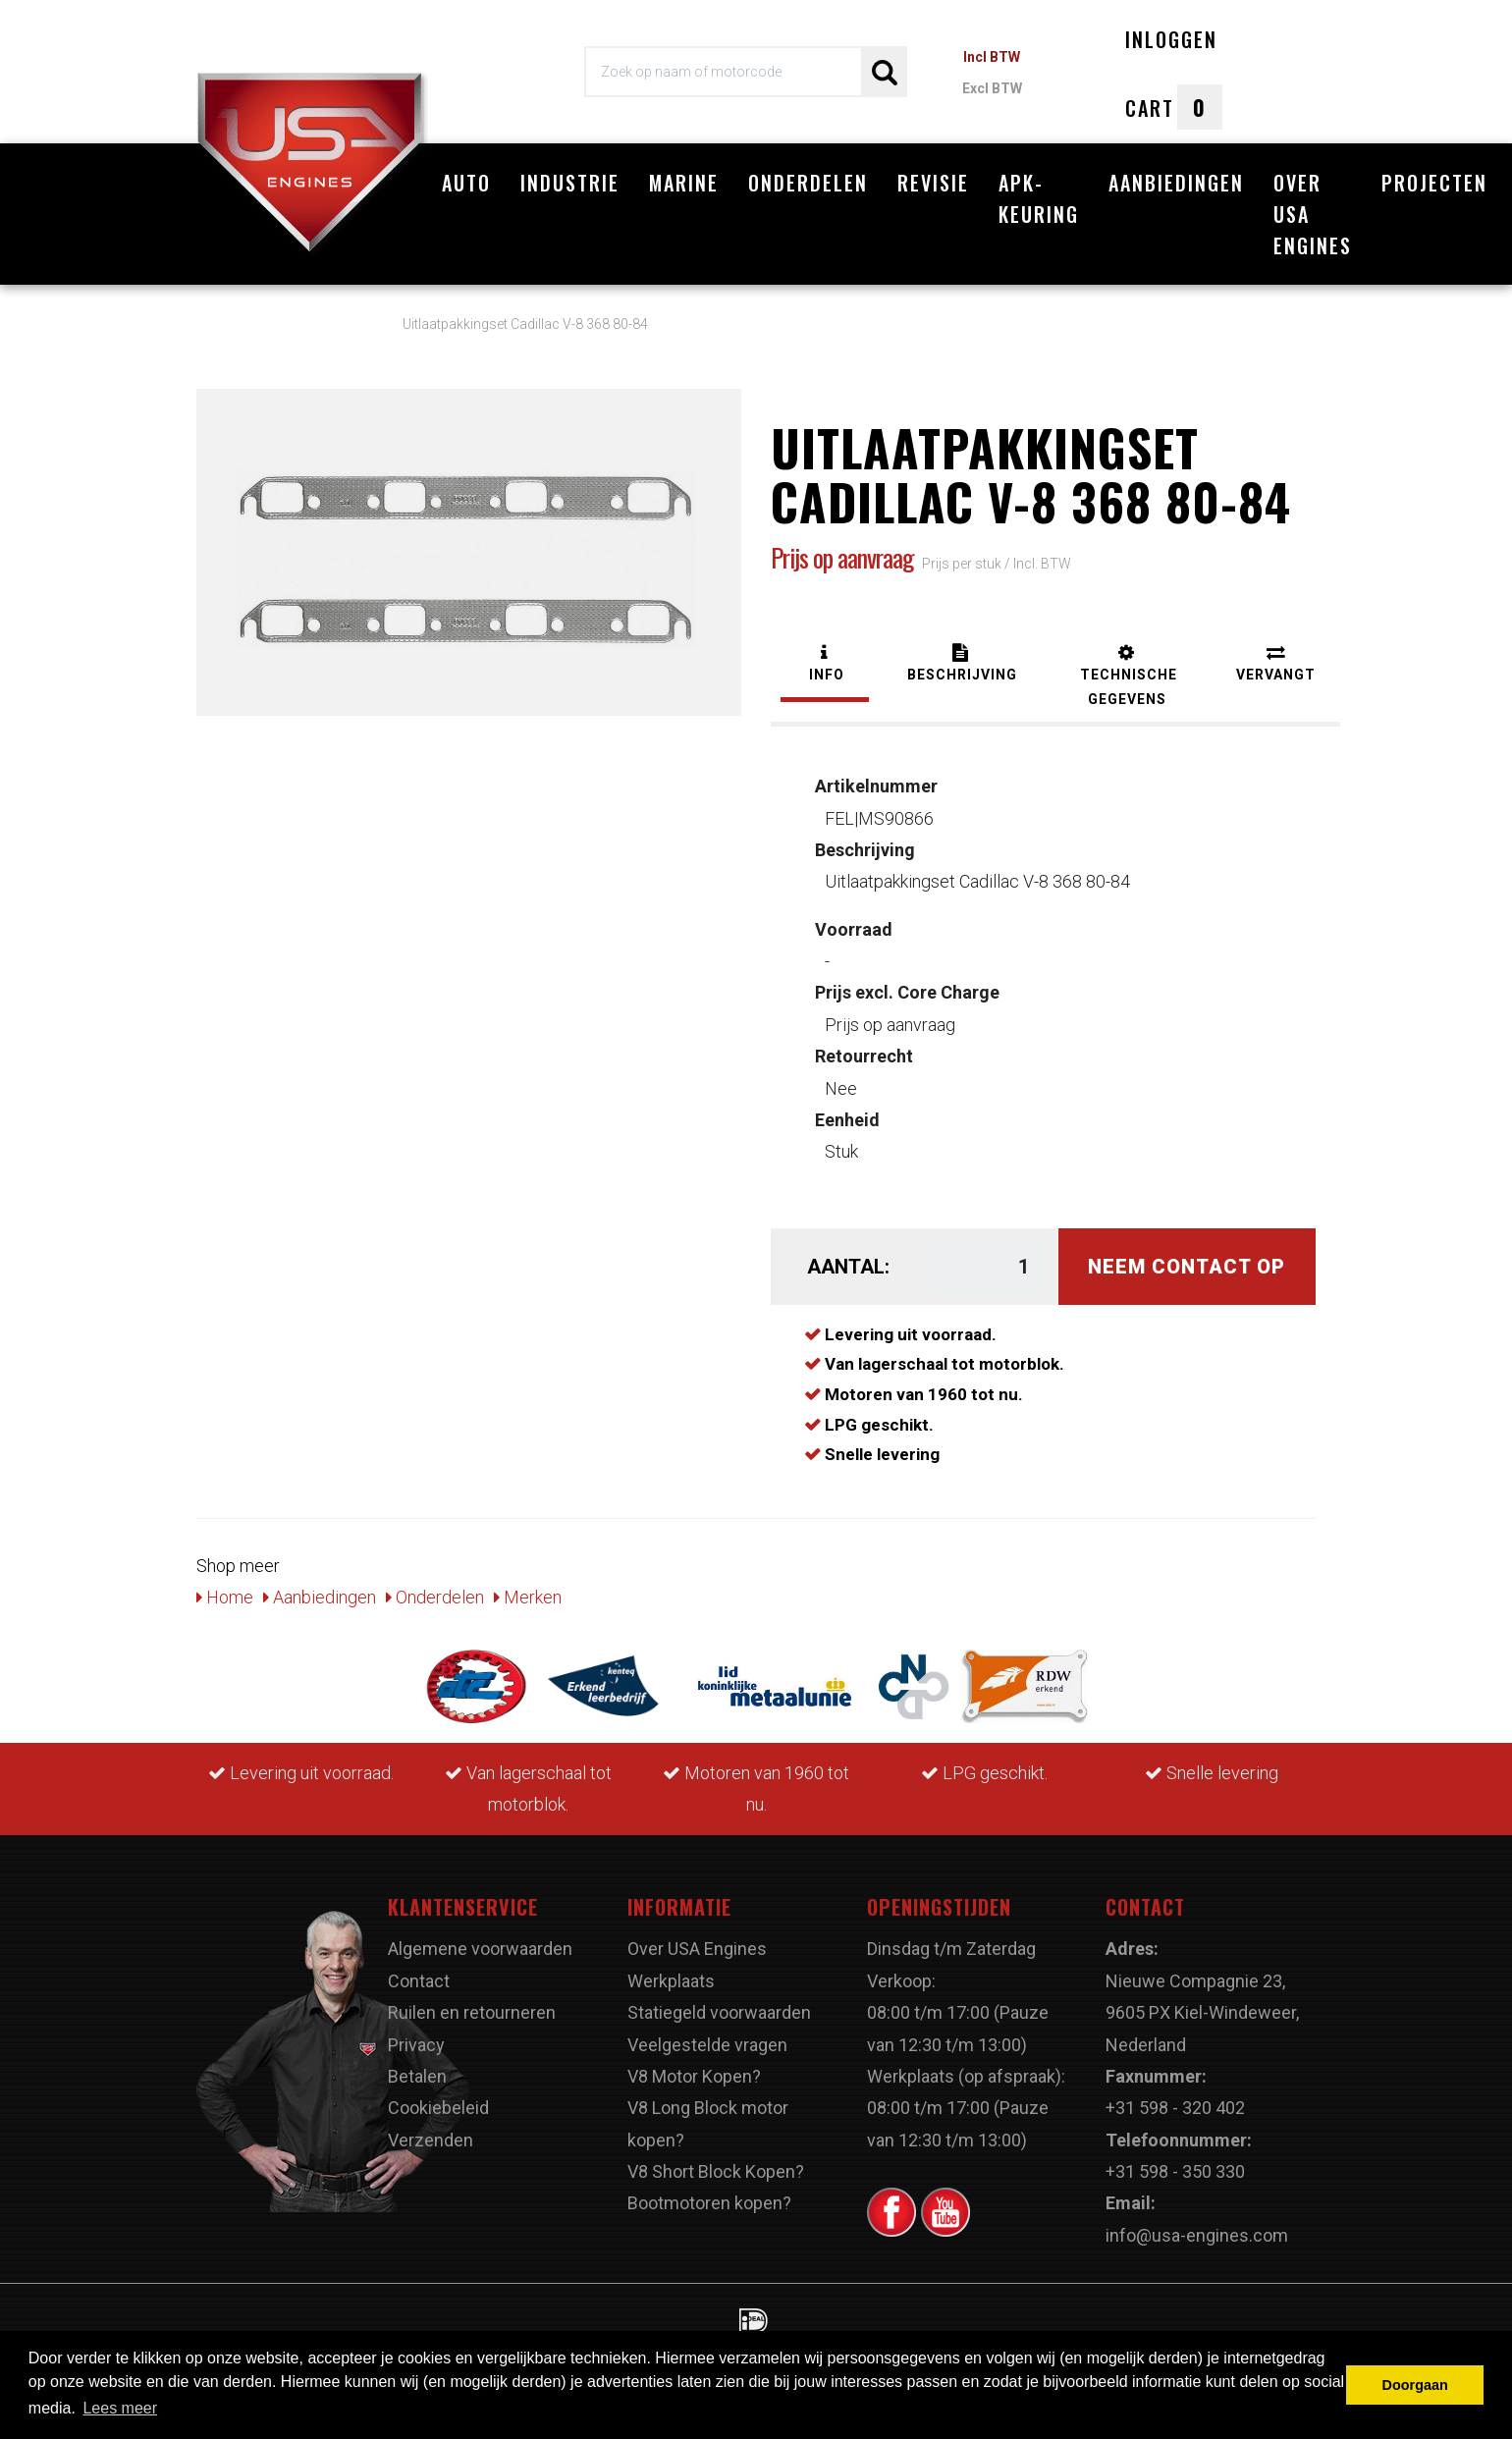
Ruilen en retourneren (472, 2012)
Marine (684, 182)
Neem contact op (1186, 1266)
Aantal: (848, 1266)
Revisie (933, 182)
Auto (466, 182)
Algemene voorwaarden (480, 1948)
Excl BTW (992, 88)
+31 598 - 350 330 (1175, 2171)
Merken (528, 1597)
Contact (419, 1981)
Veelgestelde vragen (707, 2044)
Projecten (1434, 182)
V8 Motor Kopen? (694, 2076)
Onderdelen (808, 182)
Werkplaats (671, 1981)
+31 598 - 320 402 (1175, 2107)
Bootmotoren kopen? (709, 2203)
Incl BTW (991, 57)
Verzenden (430, 2140)
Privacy (416, 2044)
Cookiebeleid (438, 2107)
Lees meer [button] (119, 2408)
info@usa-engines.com (1197, 2235)
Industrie (570, 182)
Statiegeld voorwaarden (719, 2012)
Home (224, 1597)
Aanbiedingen (1176, 182)
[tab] (825, 665)
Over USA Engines (1312, 214)
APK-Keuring (1039, 198)
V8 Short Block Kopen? (715, 2171)
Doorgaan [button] (1415, 2385)
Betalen (417, 2076)
